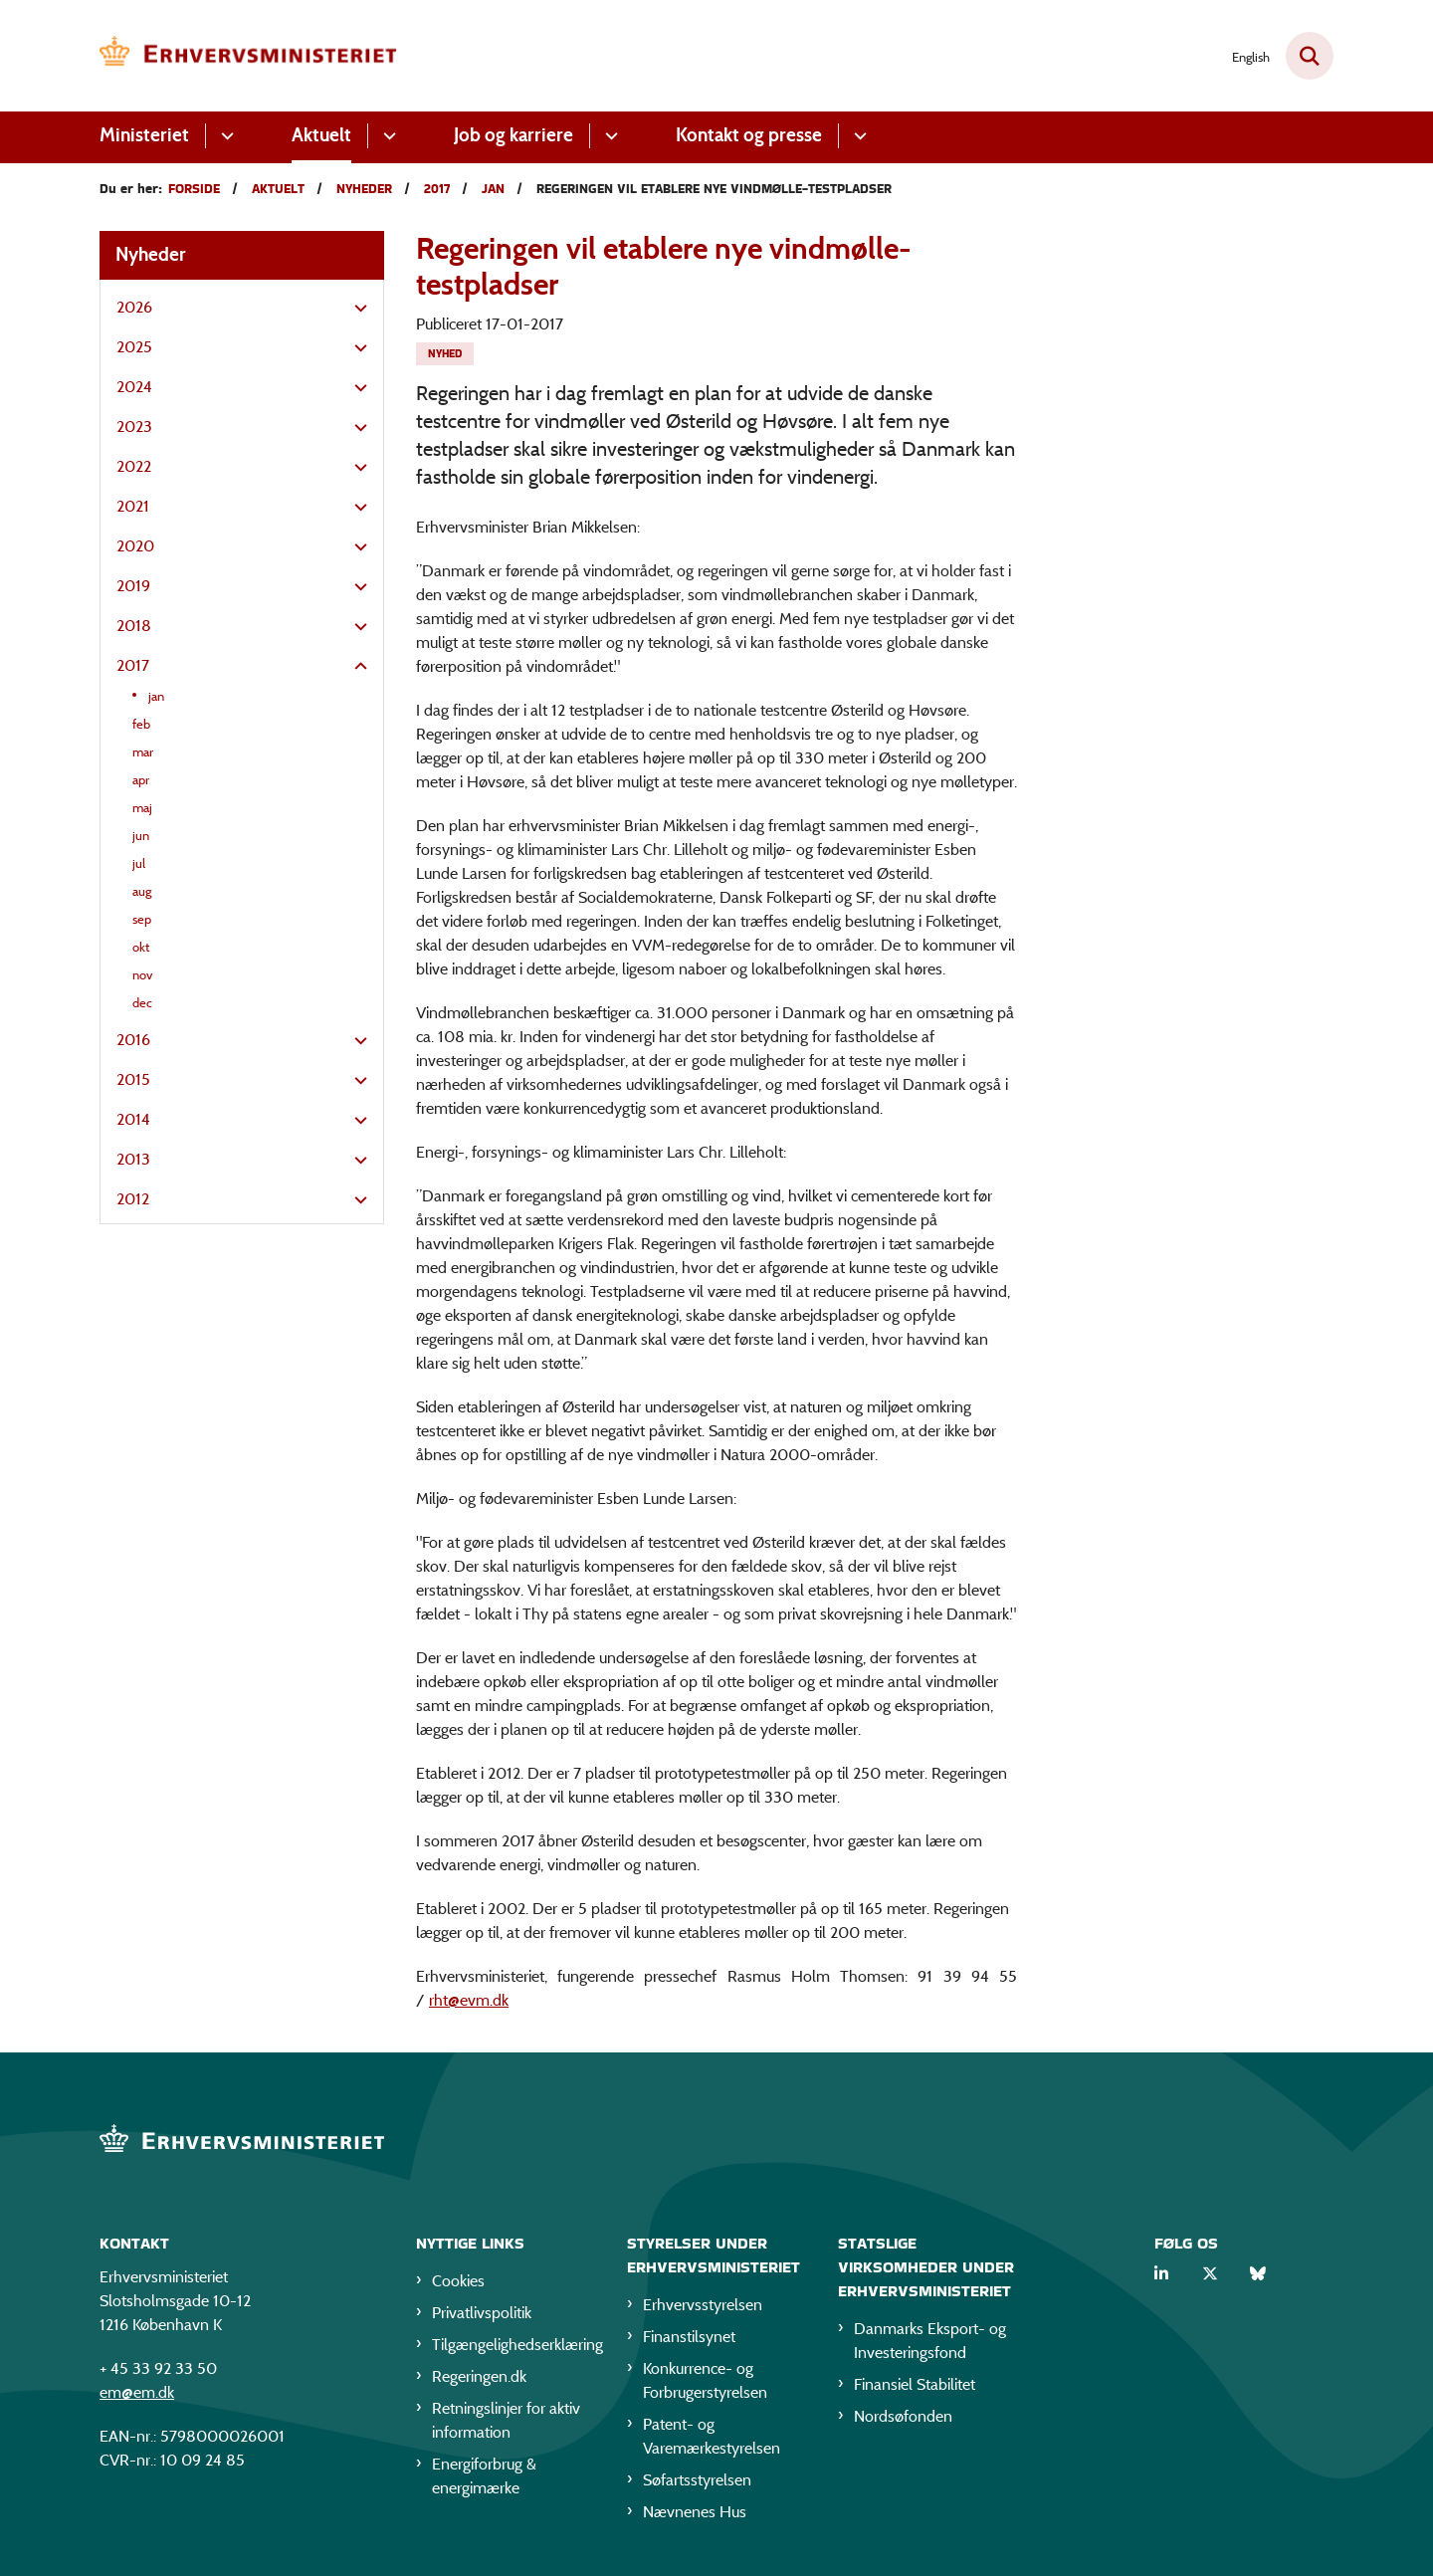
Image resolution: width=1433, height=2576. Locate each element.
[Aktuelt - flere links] (386, 135)
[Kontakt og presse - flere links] (857, 135)
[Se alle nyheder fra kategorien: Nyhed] (445, 353)
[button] (355, 308)
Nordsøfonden (903, 2416)
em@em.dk (137, 2392)
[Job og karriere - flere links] (608, 135)
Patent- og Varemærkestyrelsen (711, 2436)
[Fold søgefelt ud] (1309, 56)
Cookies (458, 2280)
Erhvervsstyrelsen (702, 2304)
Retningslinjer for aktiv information (506, 2420)
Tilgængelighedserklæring (513, 2344)
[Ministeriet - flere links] (224, 135)
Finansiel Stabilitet (914, 2384)
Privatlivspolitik (481, 2312)
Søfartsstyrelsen (697, 2479)
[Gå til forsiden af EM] (249, 56)
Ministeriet (144, 134)
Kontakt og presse (749, 134)
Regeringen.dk (479, 2376)
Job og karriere (513, 134)
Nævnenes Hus (694, 2511)
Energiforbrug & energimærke (484, 2476)
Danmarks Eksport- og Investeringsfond (930, 2340)
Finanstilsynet (689, 2336)
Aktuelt (321, 134)
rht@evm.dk (469, 2000)
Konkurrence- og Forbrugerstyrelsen (705, 2380)
